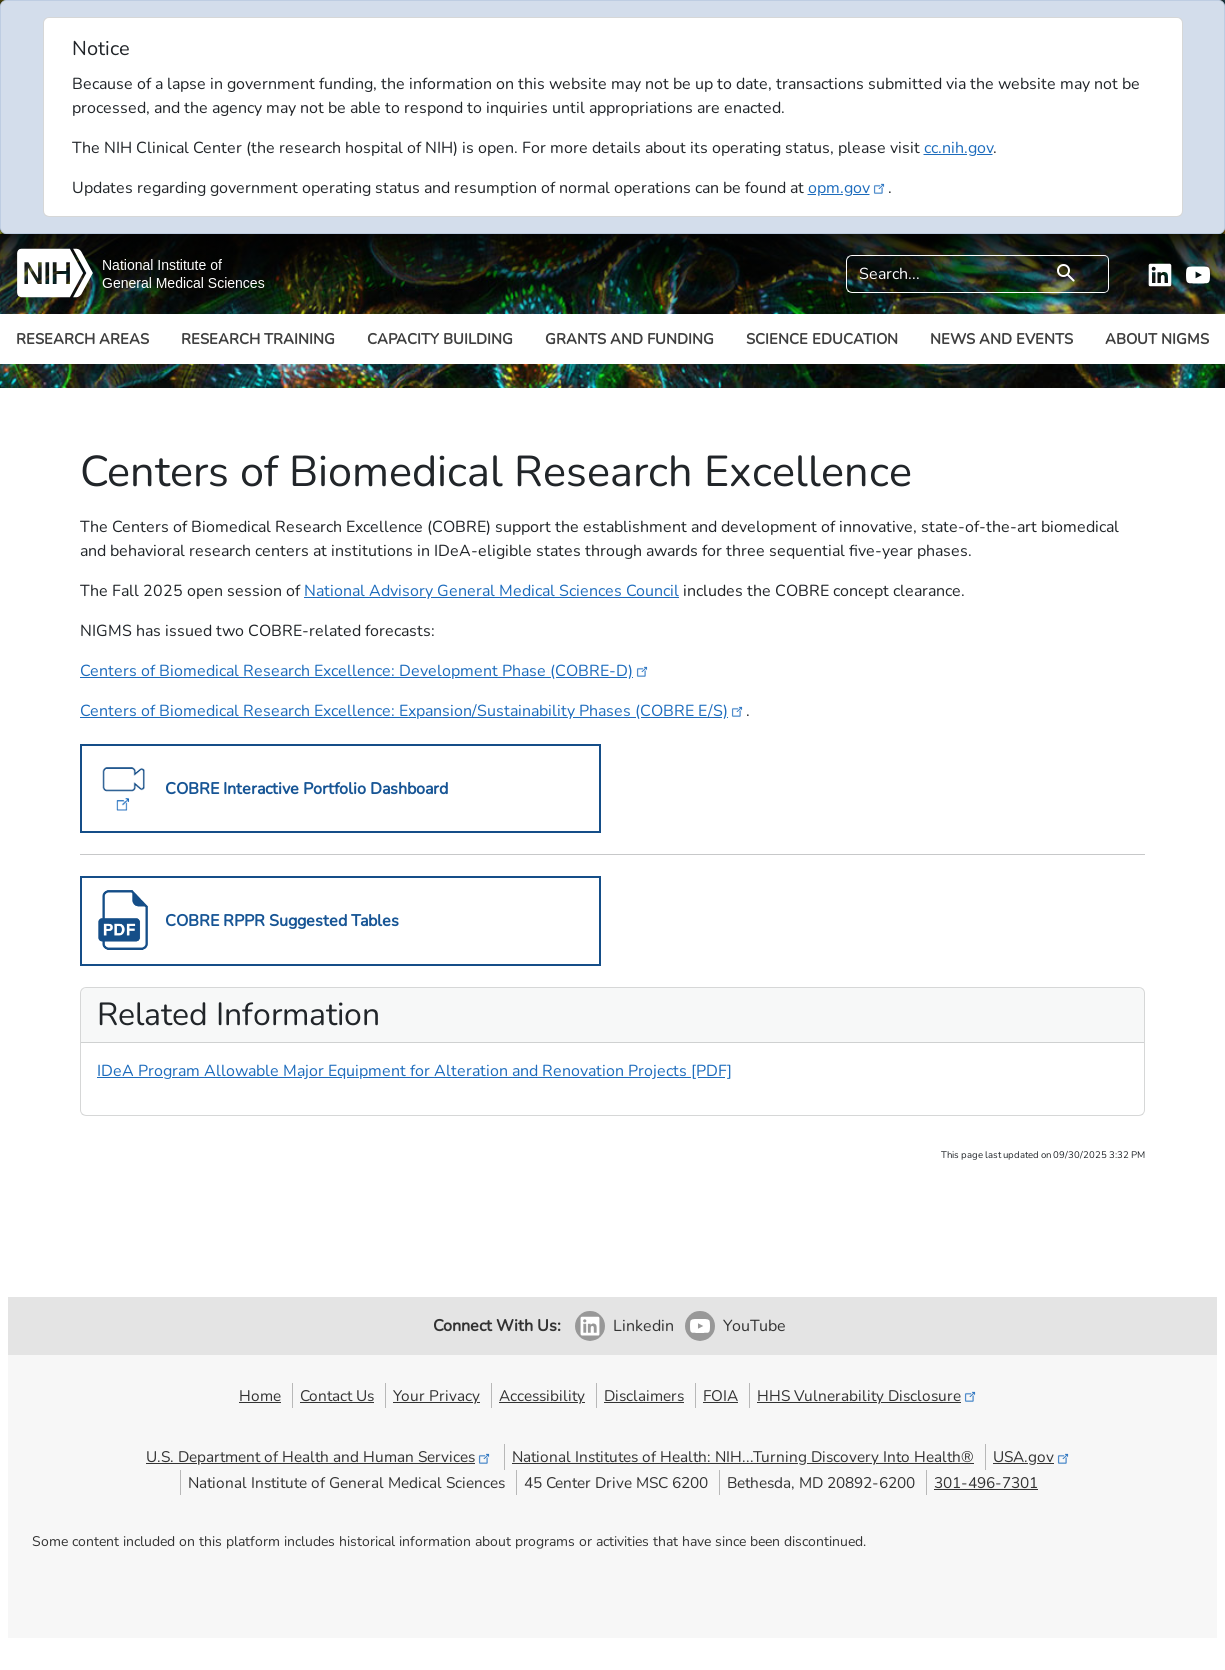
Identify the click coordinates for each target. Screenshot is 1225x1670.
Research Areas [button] (82, 339)
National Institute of (162, 265)
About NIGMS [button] (1157, 339)
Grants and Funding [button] (629, 339)
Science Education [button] (822, 339)
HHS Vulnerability (868, 1395)
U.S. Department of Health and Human (319, 1456)
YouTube (754, 1326)
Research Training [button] (258, 339)
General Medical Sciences (183, 283)
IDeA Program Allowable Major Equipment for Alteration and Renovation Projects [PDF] (414, 1071)
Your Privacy (436, 1395)
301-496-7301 (986, 1482)
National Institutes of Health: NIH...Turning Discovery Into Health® (743, 1456)
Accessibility (542, 1395)
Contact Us (337, 1395)
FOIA (720, 1395)
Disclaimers (644, 1395)
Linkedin (643, 1326)
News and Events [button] (1001, 339)
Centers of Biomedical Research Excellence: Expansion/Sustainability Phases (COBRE (413, 711)
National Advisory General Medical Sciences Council (491, 591)
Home (260, 1395)
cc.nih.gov (958, 148)
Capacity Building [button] (440, 339)
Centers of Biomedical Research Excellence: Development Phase (365, 671)
